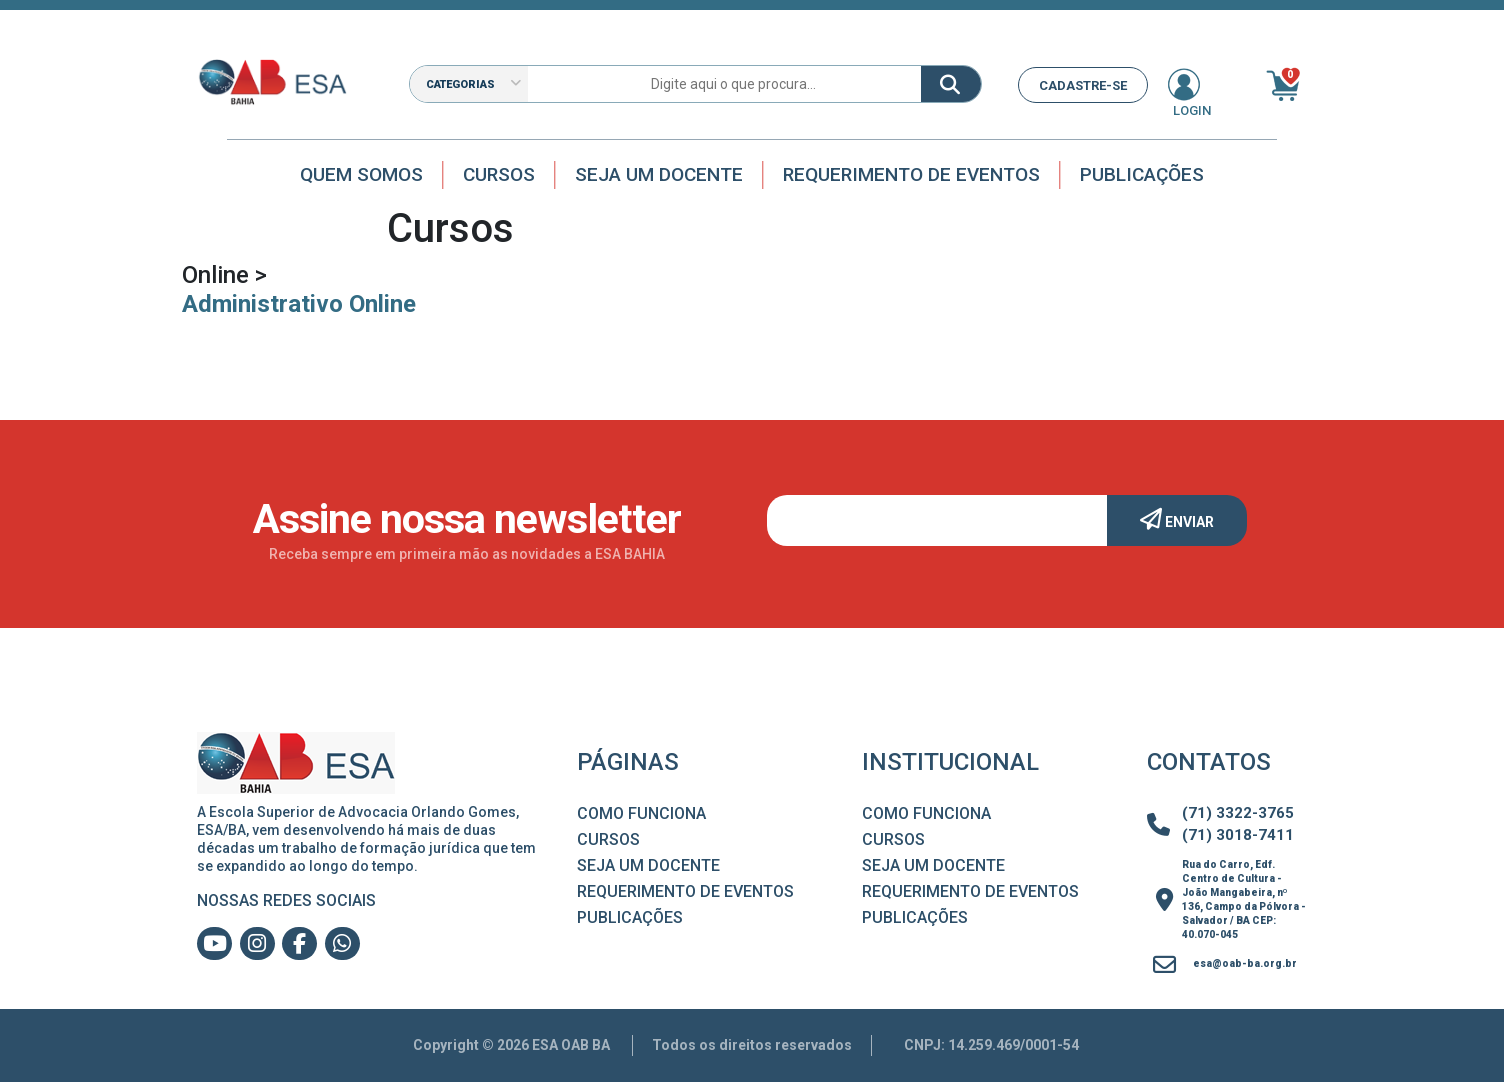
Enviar (1177, 519)
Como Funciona (641, 813)
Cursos (499, 174)
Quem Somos (361, 174)
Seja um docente (659, 174)
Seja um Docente (648, 865)
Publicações (1142, 174)
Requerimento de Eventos (911, 174)
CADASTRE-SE (1083, 85)
